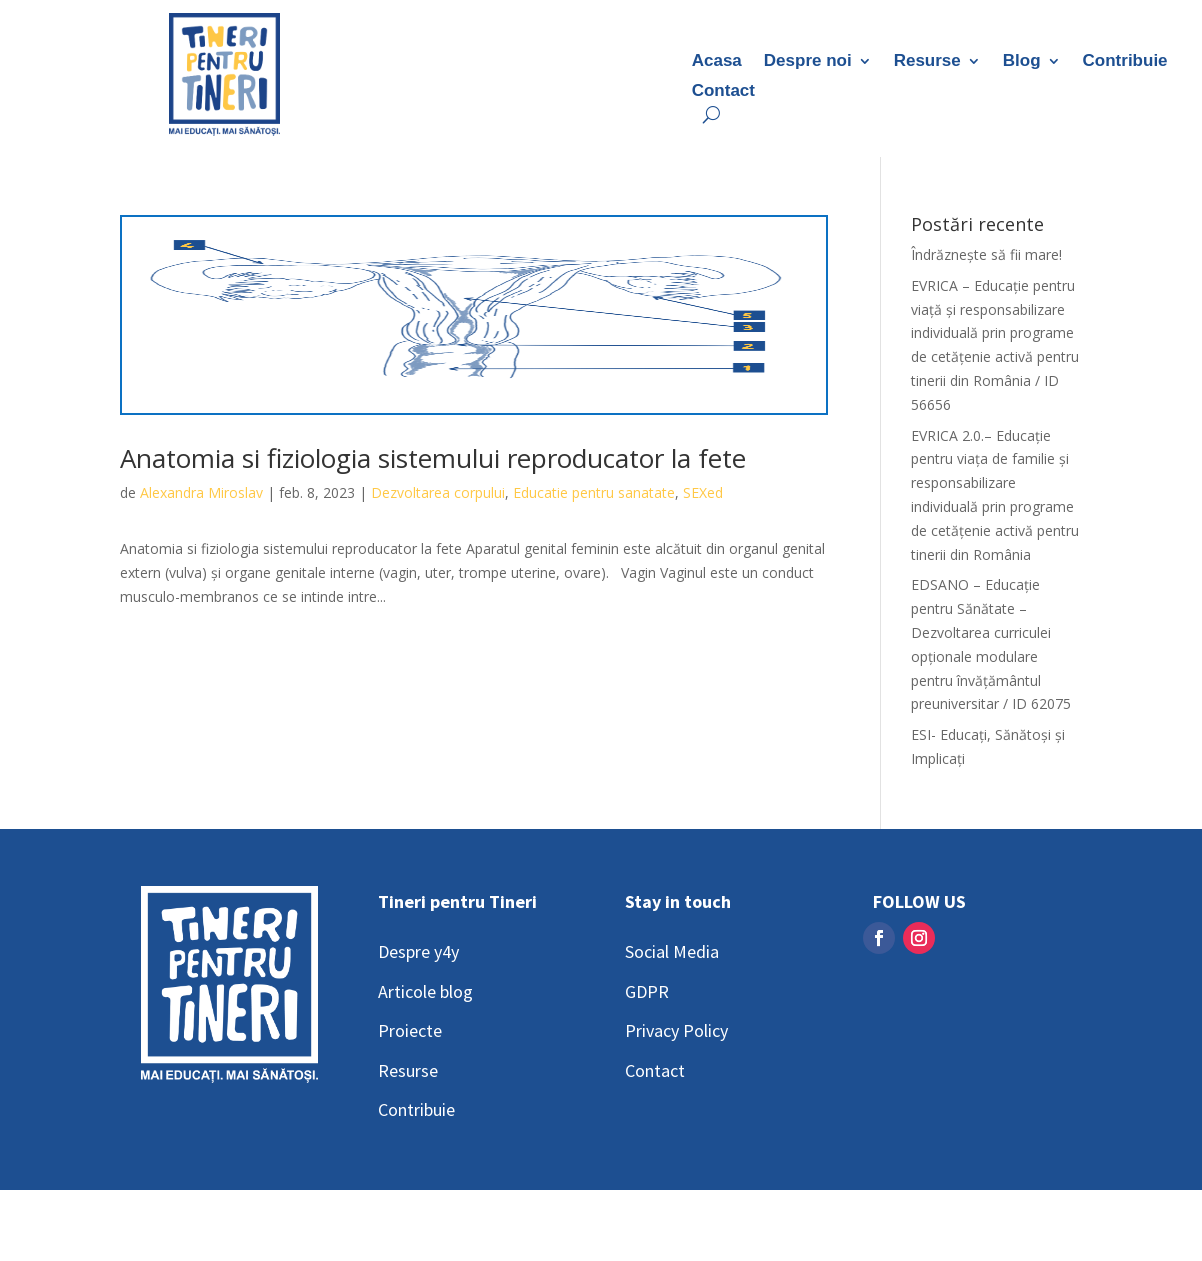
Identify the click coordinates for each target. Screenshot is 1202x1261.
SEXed (703, 492)
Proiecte (410, 1030)
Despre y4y (418, 951)
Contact (723, 92)
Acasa (717, 62)
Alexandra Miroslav (201, 492)
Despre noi (808, 62)
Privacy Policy (676, 1030)
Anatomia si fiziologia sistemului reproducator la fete (433, 458)
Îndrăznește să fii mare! (986, 254)
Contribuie (1125, 62)
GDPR (647, 991)
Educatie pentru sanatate (594, 492)
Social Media (672, 951)
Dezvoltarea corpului (438, 492)
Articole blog (425, 991)
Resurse (927, 62)
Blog (1022, 62)
